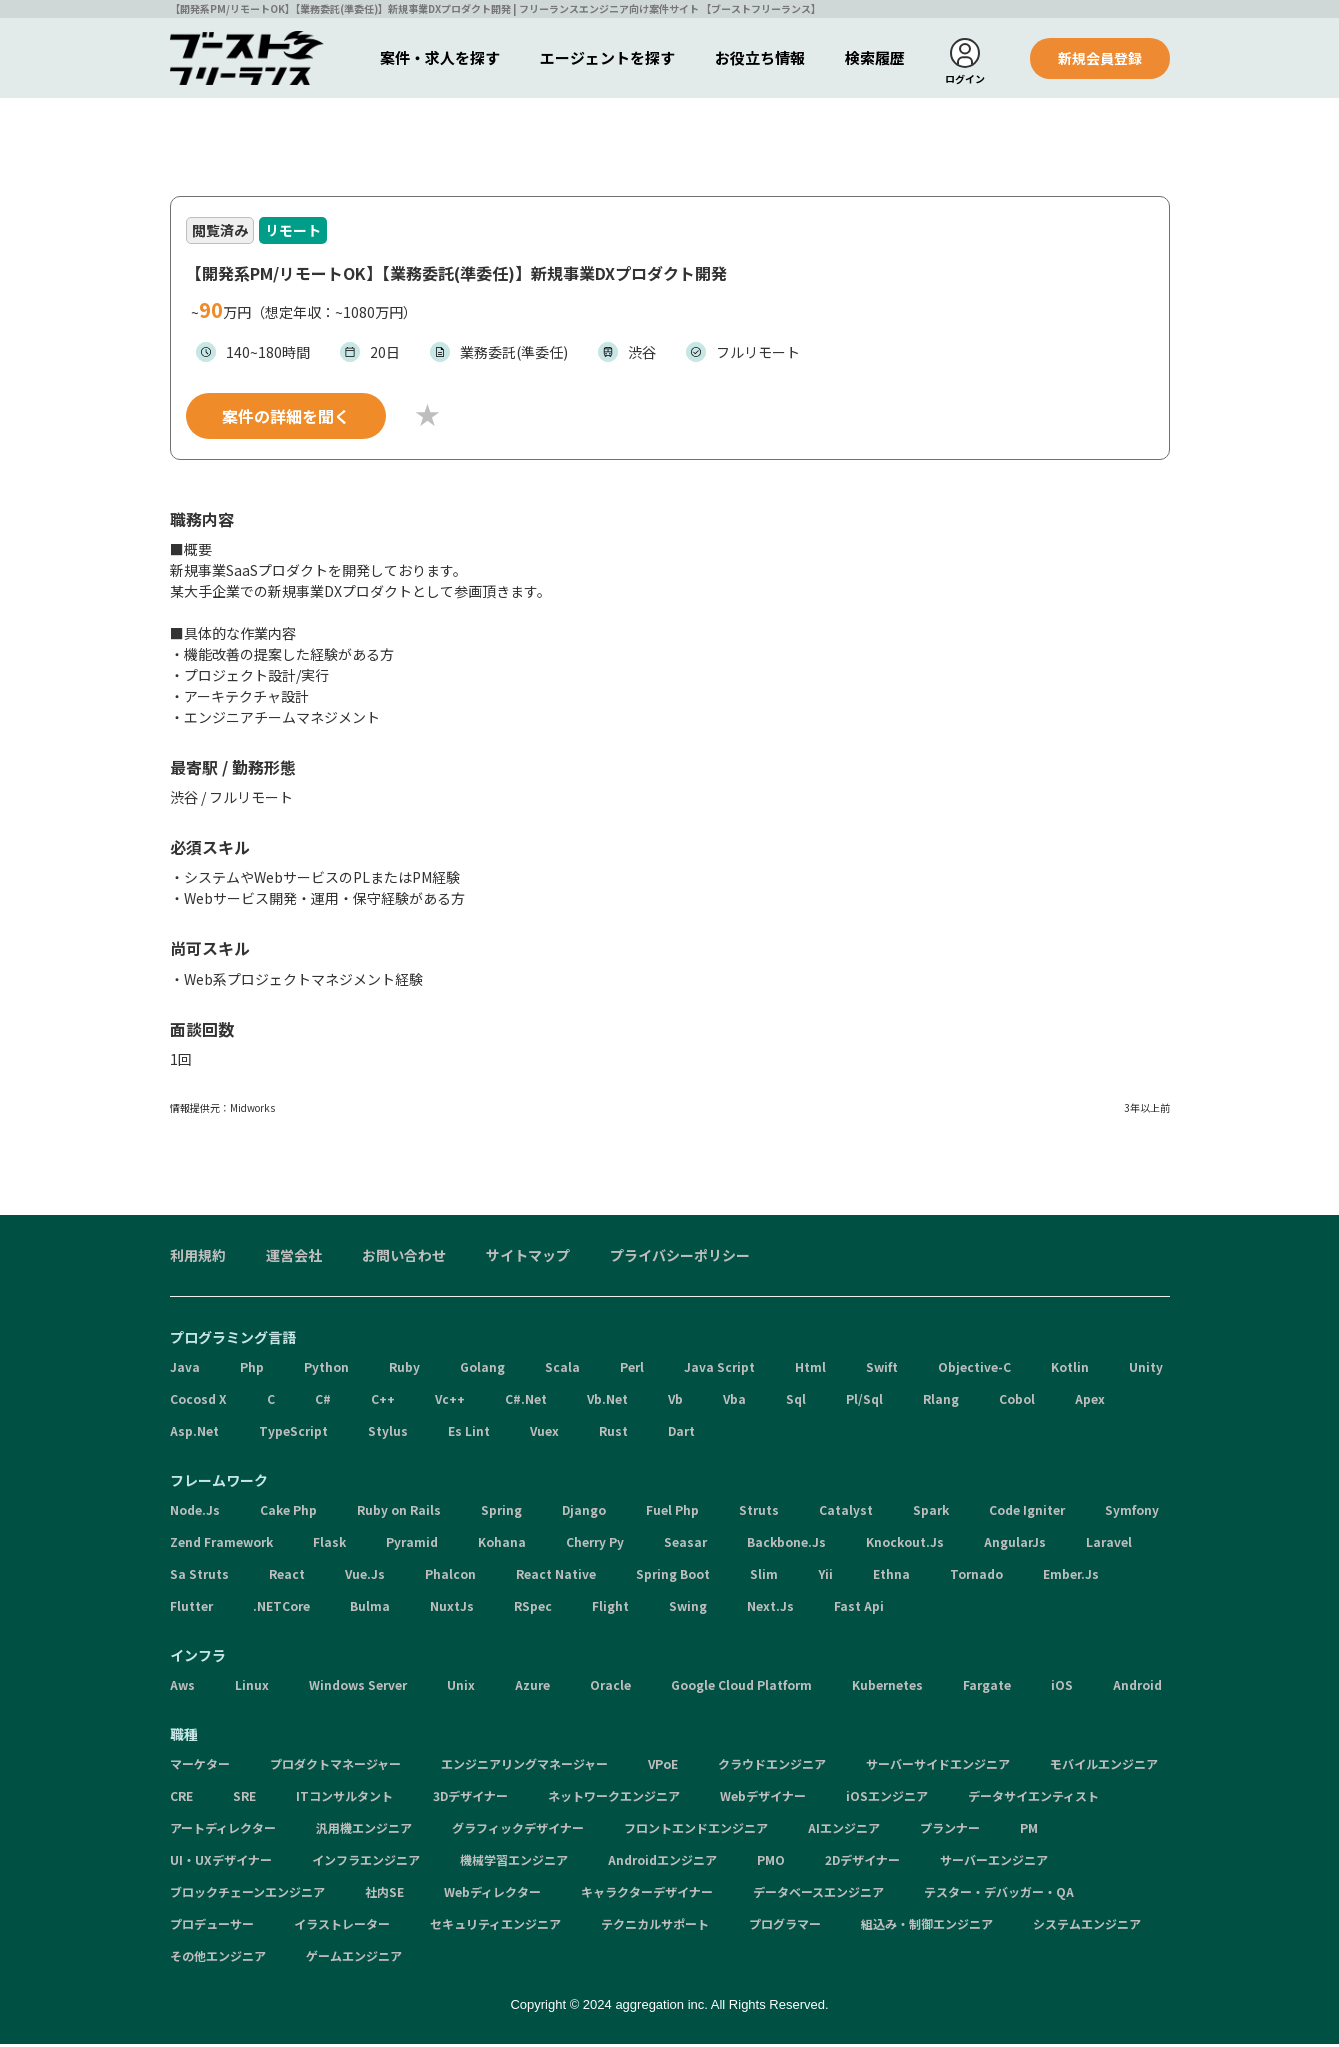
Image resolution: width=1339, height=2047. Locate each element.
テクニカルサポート (655, 1925)
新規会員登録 (1100, 58)
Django (584, 1511)
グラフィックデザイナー (518, 1829)
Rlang (941, 1400)
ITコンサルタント (344, 1797)
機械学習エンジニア (514, 1861)
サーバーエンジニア (994, 1861)
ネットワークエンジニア (614, 1797)
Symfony (1132, 1511)
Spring (501, 1511)
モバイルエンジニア (1104, 1765)
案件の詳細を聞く (286, 418)
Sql (796, 1400)
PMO (771, 1861)
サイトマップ (528, 1257)
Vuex (544, 1432)
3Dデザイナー (470, 1797)
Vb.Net (607, 1400)
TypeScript (293, 1432)
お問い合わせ (404, 1257)
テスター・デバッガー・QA (999, 1893)
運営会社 (294, 1257)
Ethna (891, 1575)
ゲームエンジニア (354, 1957)
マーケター (200, 1765)
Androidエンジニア (662, 1861)
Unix (461, 1686)
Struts (759, 1511)
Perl (632, 1368)
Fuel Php (672, 1511)
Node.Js (195, 1511)
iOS (1062, 1686)
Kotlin (1070, 1368)
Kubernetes (887, 1686)
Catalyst (846, 1511)
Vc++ (450, 1400)
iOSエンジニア (887, 1797)
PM (1029, 1829)
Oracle (610, 1686)
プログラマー (785, 1925)
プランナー (950, 1829)
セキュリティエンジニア (495, 1925)
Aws (182, 1686)
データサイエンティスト (1033, 1797)
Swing (688, 1607)
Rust (613, 1432)
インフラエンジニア (366, 1861)
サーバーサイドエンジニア (938, 1765)
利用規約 (198, 1257)
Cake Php (288, 1511)
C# (323, 1400)
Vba (734, 1400)
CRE (181, 1797)
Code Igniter (1027, 1511)
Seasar (685, 1543)
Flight (610, 1607)
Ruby (404, 1368)
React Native (556, 1575)
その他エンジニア (218, 1957)
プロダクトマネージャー (335, 1765)
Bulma (370, 1607)
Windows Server (358, 1686)
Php (252, 1368)
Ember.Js (1071, 1575)
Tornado (976, 1575)
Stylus (388, 1432)
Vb (675, 1400)
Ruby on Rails (399, 1511)
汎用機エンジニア (364, 1829)
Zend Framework (221, 1543)
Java (185, 1368)
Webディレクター (492, 1893)
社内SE (384, 1893)
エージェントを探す (607, 57)
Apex (1090, 1400)
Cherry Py (595, 1543)
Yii (825, 1575)
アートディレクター (223, 1829)
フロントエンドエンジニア (696, 1829)
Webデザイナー (763, 1797)
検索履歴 (875, 57)
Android (1137, 1686)
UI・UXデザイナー (221, 1861)
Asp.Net (194, 1432)
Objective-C (974, 1368)
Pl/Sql (864, 1400)
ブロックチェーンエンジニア (247, 1893)
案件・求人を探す (440, 57)
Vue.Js (365, 1575)
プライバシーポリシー (680, 1257)
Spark (931, 1511)
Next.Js (770, 1607)
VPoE (663, 1765)
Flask (329, 1543)
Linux (252, 1686)
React (287, 1575)
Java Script (719, 1368)
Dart (681, 1432)
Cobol (1017, 1400)
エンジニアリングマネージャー (524, 1765)
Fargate (987, 1686)
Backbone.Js (786, 1543)
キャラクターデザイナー (647, 1893)
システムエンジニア (1087, 1925)
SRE (244, 1797)
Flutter (191, 1607)
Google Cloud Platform (741, 1686)
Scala (562, 1368)
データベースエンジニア (818, 1893)
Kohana (502, 1543)
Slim (764, 1575)
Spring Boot (673, 1575)
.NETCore (281, 1607)
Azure (532, 1686)
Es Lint (469, 1432)
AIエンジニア (844, 1829)
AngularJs (1015, 1543)
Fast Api (859, 1607)
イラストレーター (342, 1925)
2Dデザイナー (862, 1861)
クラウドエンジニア (772, 1765)
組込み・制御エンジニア (927, 1925)
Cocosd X (198, 1400)
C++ (383, 1400)
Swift (882, 1368)
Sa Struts (199, 1575)
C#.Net (526, 1400)
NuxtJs (452, 1607)
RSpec (533, 1607)
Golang (482, 1368)
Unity (1146, 1368)
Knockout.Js (905, 1543)
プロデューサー (212, 1925)
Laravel (1109, 1543)
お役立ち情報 (760, 57)
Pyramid (412, 1543)
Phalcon (450, 1575)
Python (326, 1368)
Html (810, 1368)
